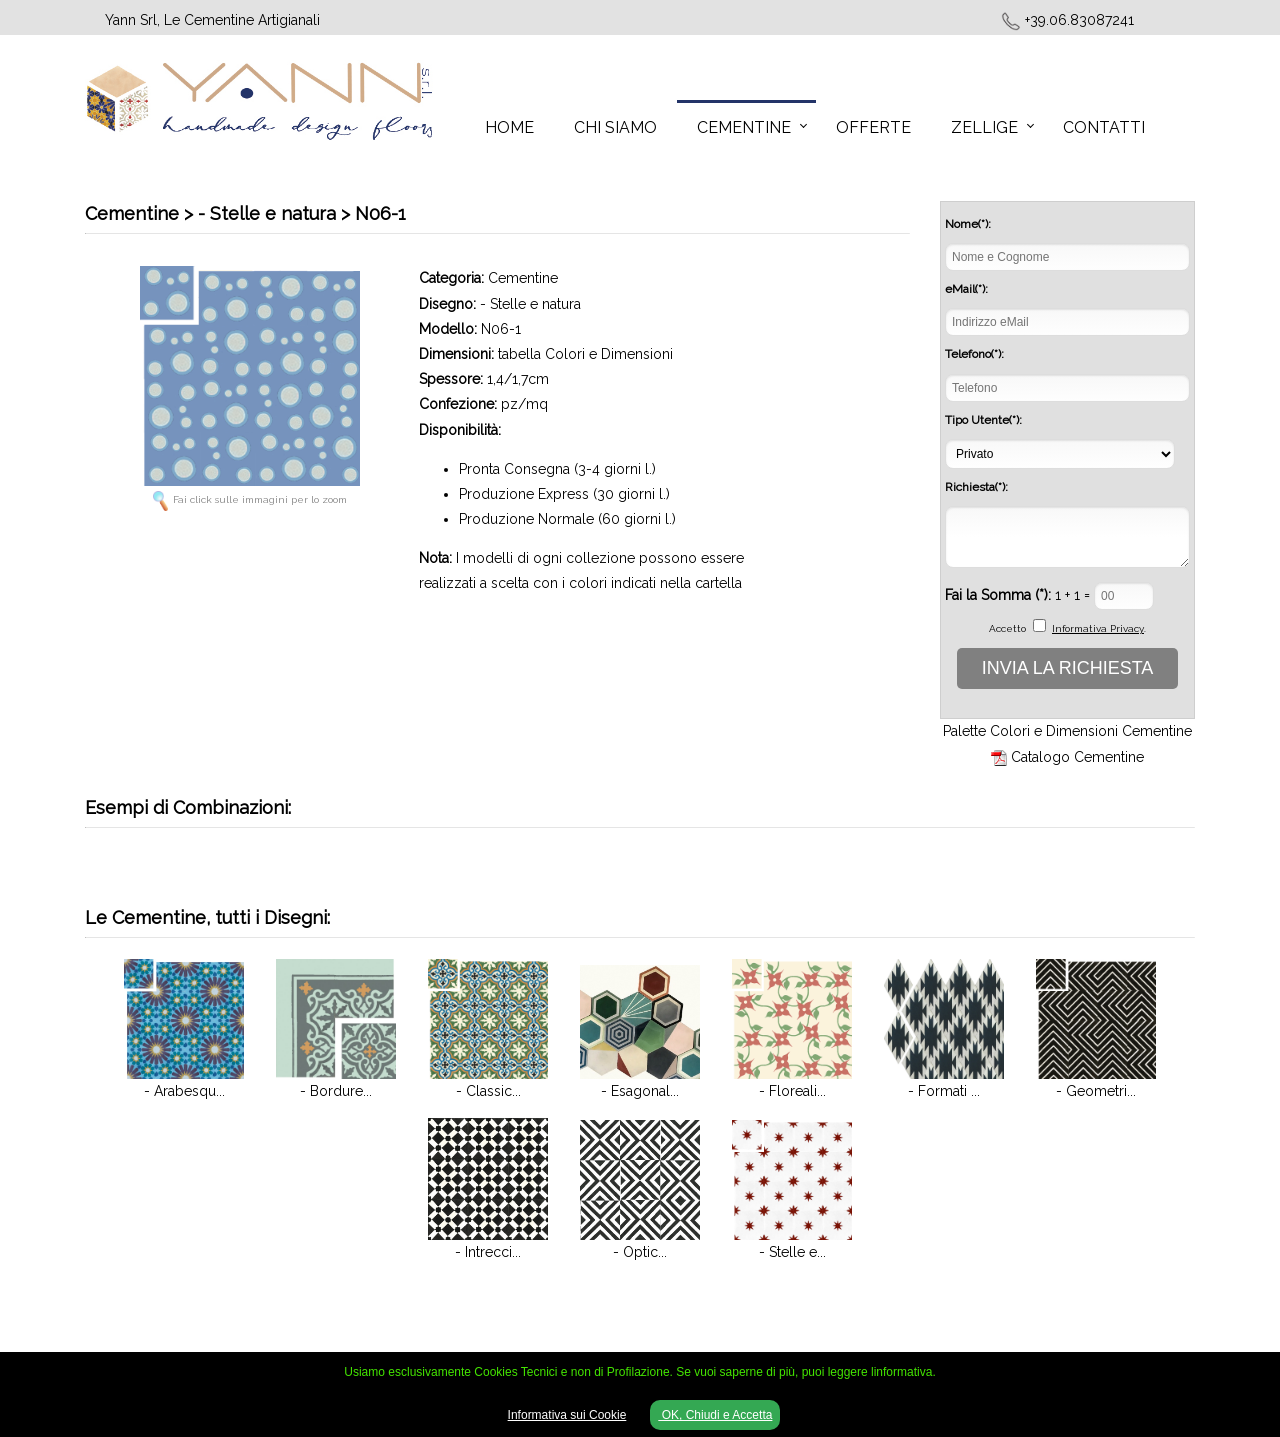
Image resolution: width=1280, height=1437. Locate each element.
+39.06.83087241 (1079, 20)
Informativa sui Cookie (567, 1415)
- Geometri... (1096, 1091)
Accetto (1007, 628)
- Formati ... (944, 1091)
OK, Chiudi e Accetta (715, 1415)
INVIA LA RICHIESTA (1068, 668)
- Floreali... (792, 1091)
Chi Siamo (615, 127)
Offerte (873, 127)
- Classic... (488, 1091)
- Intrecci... (488, 1252)
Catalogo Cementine (1077, 757)
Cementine (744, 127)
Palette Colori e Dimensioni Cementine (1067, 731)
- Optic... (640, 1252)
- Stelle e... (792, 1252)
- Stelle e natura (530, 304)
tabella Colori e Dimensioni (585, 354)
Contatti (1104, 127)
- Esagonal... (640, 1091)
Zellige (984, 127)
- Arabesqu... (184, 1091)
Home (509, 127)
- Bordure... (336, 1091)
